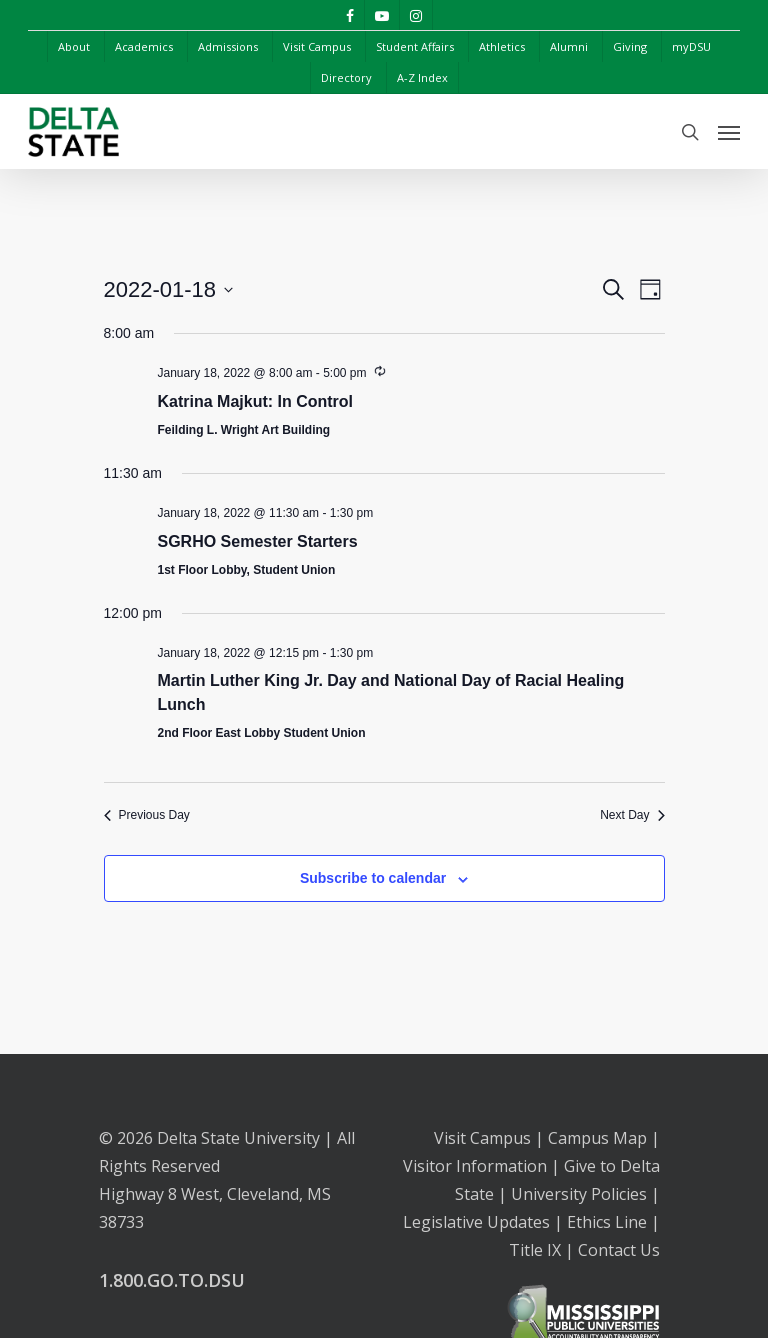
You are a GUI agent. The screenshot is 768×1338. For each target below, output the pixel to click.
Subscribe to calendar (373, 878)
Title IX (535, 1250)
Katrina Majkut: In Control (256, 401)
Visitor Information (475, 1166)
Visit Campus (482, 1138)
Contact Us (619, 1250)
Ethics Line (607, 1222)
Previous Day (147, 815)
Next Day (632, 815)
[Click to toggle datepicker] (169, 289)
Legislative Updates (476, 1222)
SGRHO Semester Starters (258, 541)
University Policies (579, 1194)
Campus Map (597, 1138)
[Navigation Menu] (729, 132)
